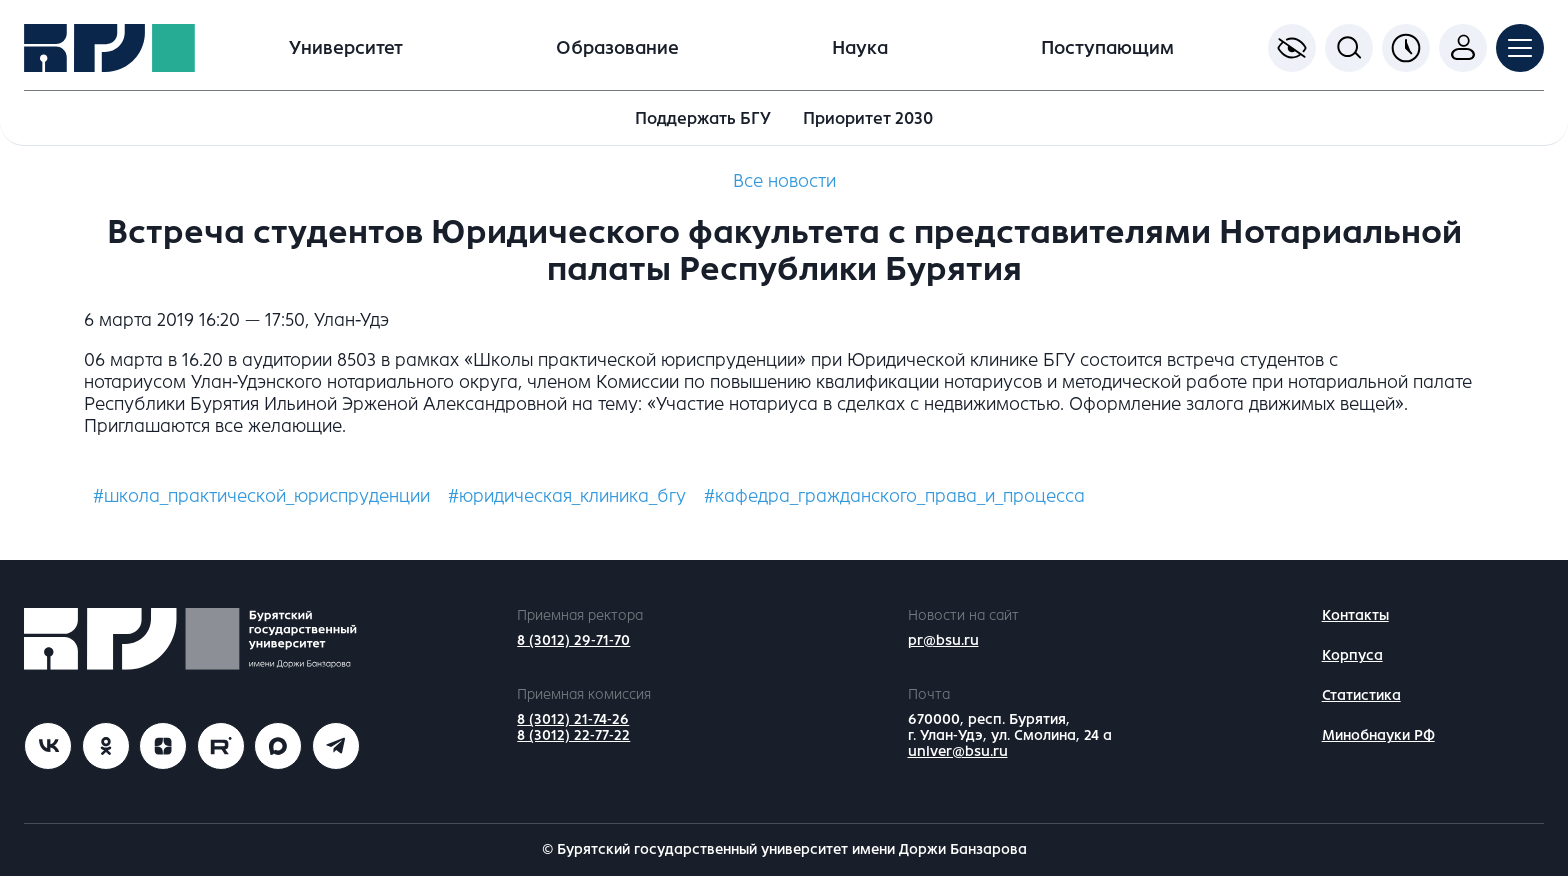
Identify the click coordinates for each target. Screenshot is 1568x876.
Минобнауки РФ (1378, 735)
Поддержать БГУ (703, 118)
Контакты (1355, 615)
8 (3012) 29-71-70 (573, 640)
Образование (617, 48)
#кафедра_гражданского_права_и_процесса (894, 496)
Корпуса (1352, 655)
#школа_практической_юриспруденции (261, 496)
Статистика (1361, 695)
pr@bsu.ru (943, 640)
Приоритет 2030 (868, 118)
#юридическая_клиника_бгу (567, 496)
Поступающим (1107, 48)
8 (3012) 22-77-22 (573, 735)
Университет (346, 48)
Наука (860, 48)
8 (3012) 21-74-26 (573, 719)
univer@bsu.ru (958, 751)
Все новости (784, 181)
